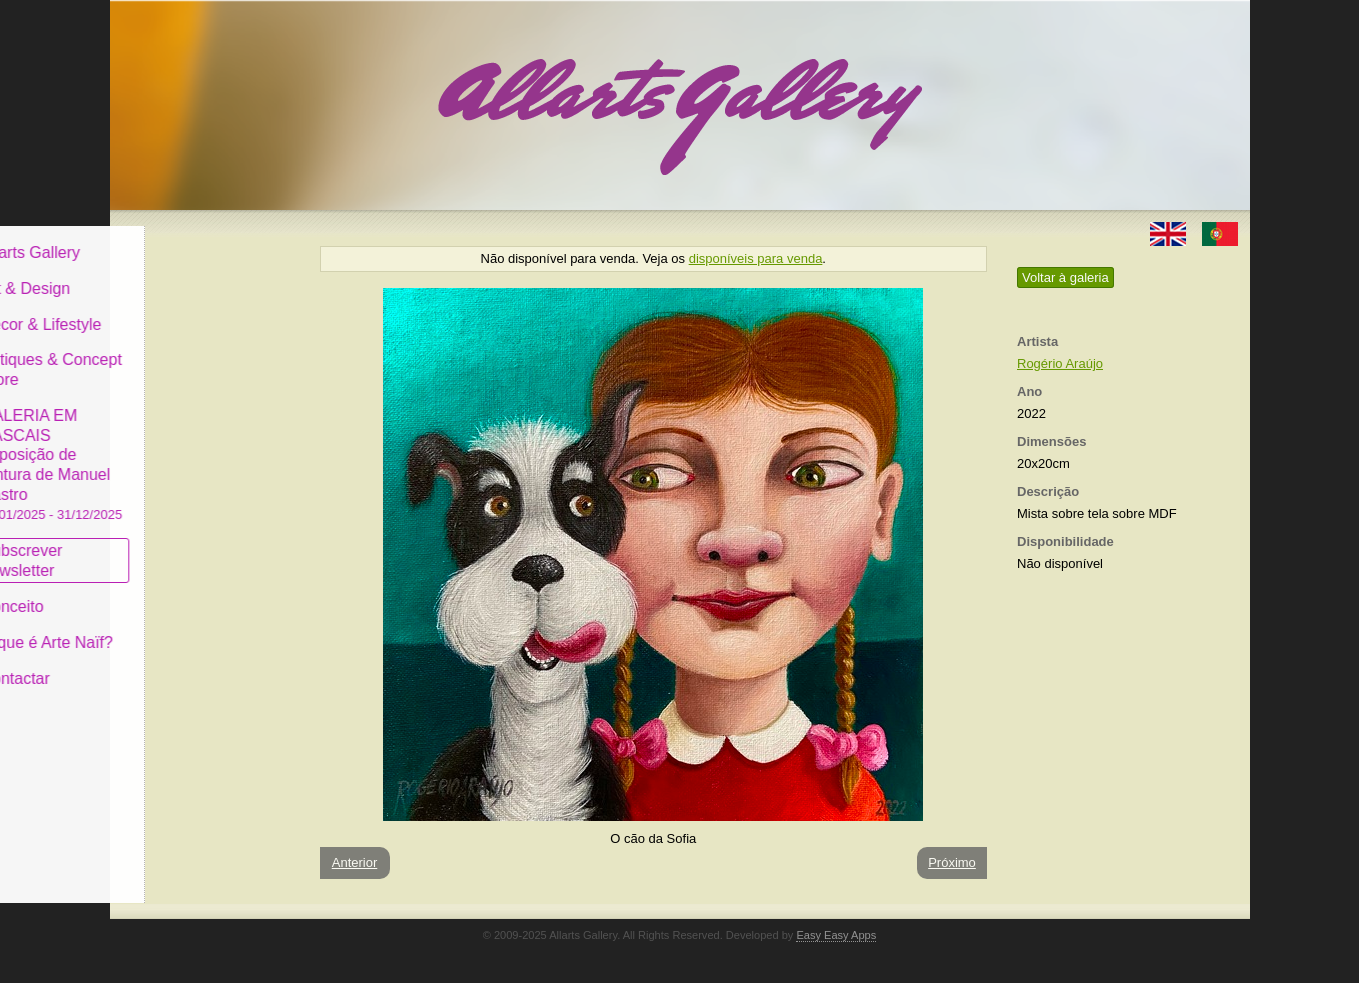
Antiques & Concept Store (203, 354)
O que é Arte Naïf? (199, 627)
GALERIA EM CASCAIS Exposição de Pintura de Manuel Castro (204, 448)
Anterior (355, 862)
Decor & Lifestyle (193, 308)
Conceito (164, 591)
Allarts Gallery (183, 237)
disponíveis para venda (756, 258)
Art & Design (178, 273)
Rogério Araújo (1060, 363)
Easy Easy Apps (836, 935)
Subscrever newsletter (174, 545)
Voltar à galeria (1065, 277)
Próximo (952, 862)
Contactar (167, 662)
